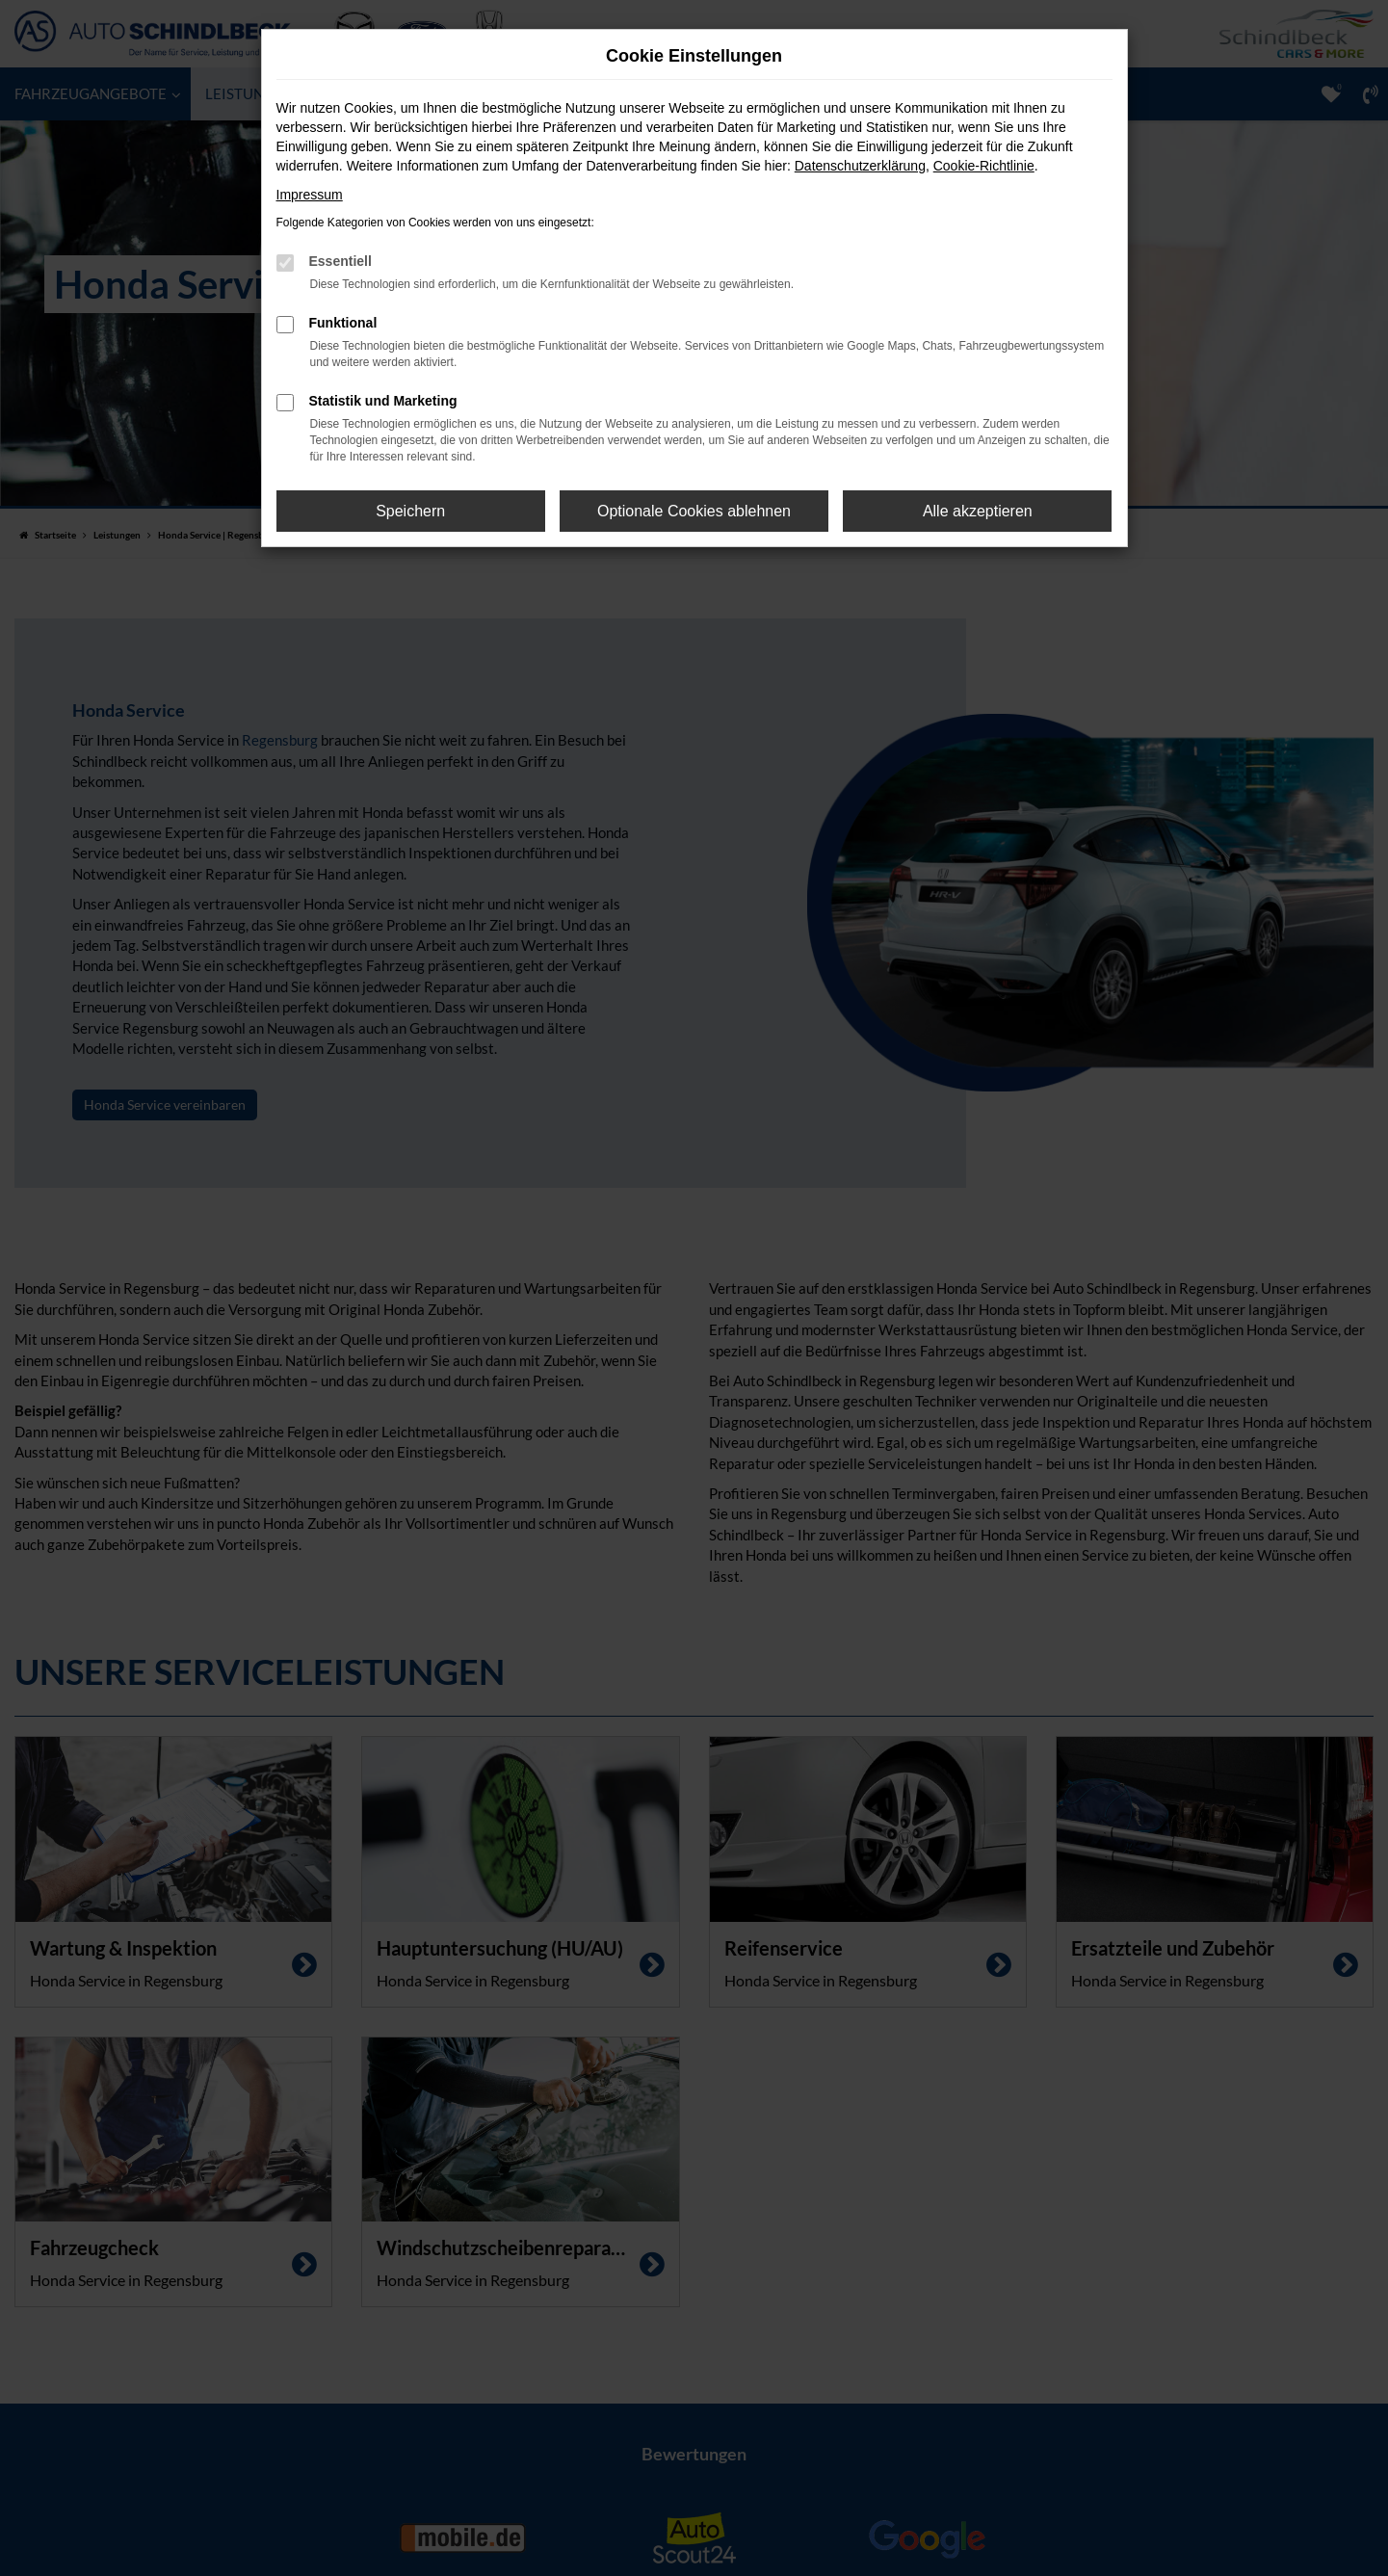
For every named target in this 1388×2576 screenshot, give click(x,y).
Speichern (410, 511)
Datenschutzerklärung (860, 165)
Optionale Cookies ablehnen (694, 511)
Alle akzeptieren (978, 511)
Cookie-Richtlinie (983, 165)
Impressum (309, 194)
